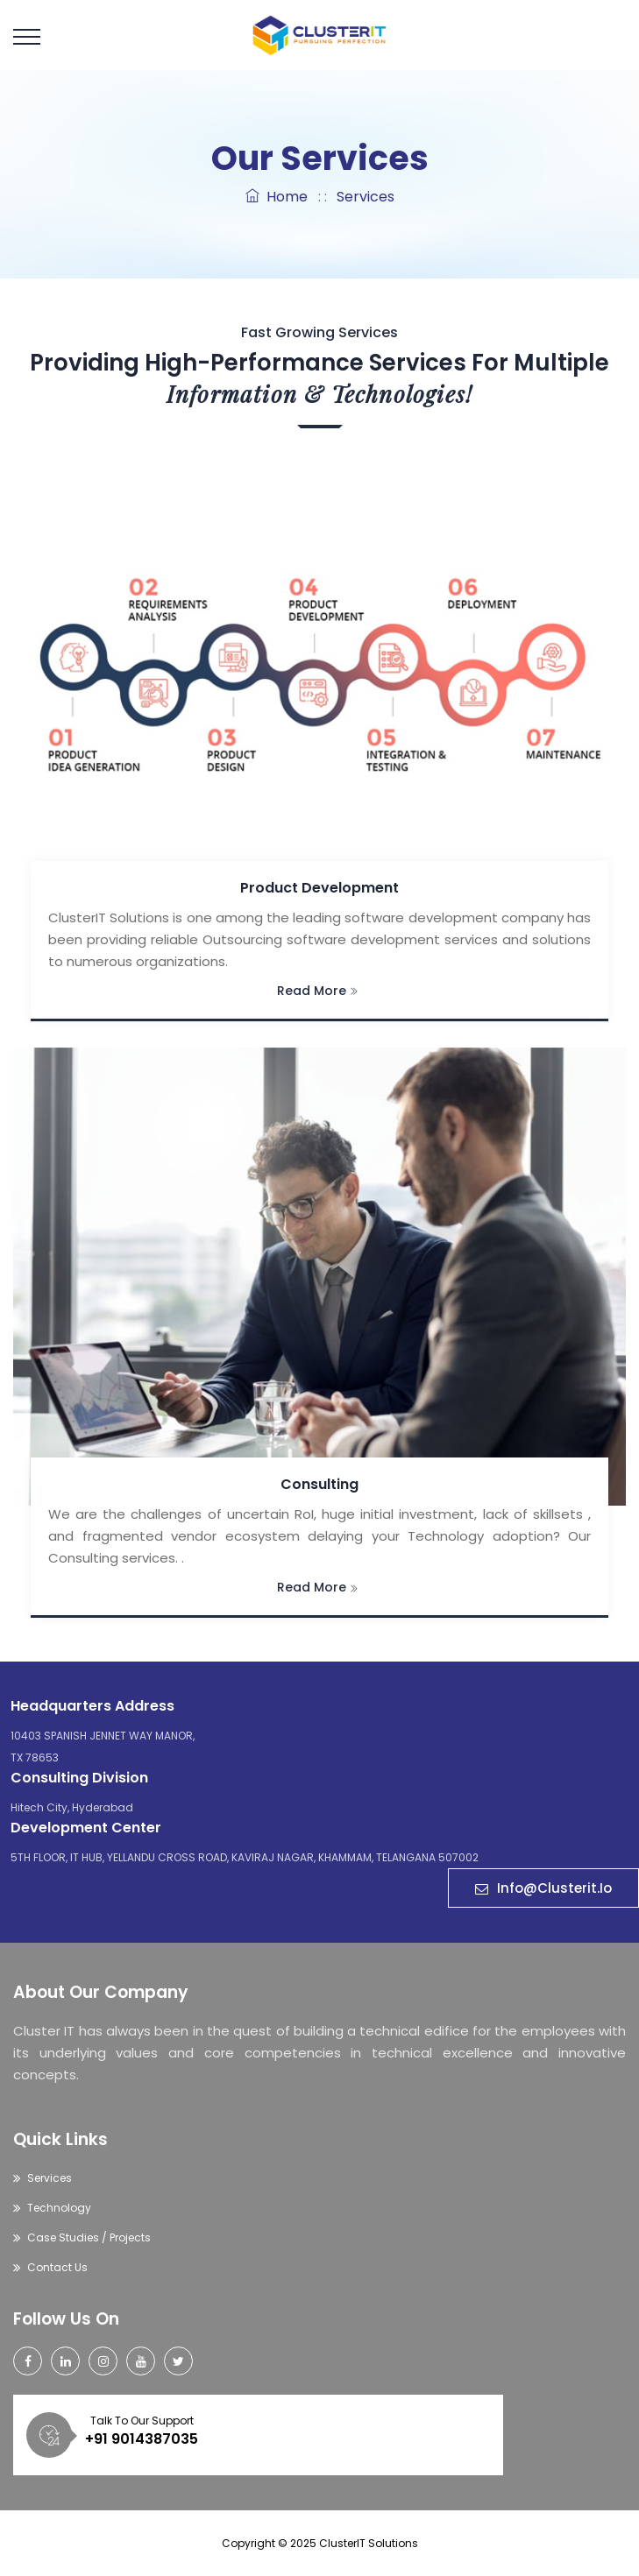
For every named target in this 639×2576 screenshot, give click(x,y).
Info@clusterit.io (543, 1888)
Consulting (319, 1484)
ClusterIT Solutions (368, 2543)
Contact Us (57, 2267)
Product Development (319, 888)
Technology (59, 2207)
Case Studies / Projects (89, 2237)
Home (276, 197)
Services (49, 2177)
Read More (318, 990)
